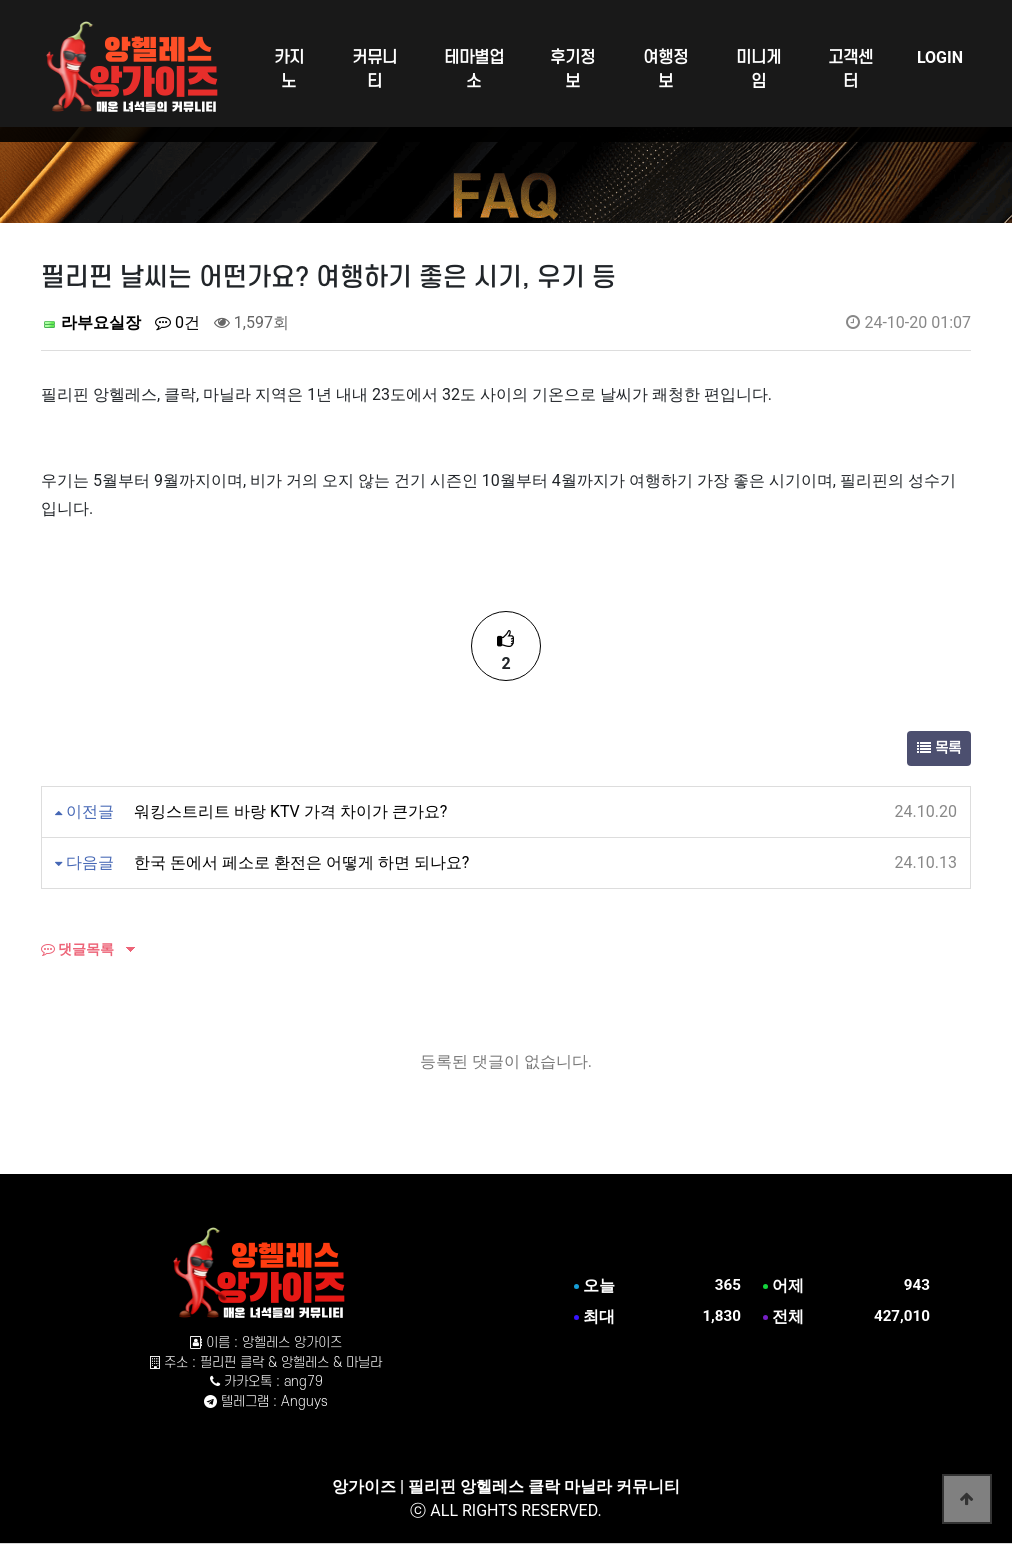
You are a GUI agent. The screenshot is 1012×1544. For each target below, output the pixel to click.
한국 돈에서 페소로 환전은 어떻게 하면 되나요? (301, 862)
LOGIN (940, 57)
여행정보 (665, 70)
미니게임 (758, 70)
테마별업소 (474, 70)
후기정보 (572, 70)
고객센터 (850, 70)
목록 (939, 748)
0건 (177, 322)
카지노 (289, 70)
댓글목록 (77, 949)
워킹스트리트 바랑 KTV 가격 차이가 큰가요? (290, 811)
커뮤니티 (374, 70)
